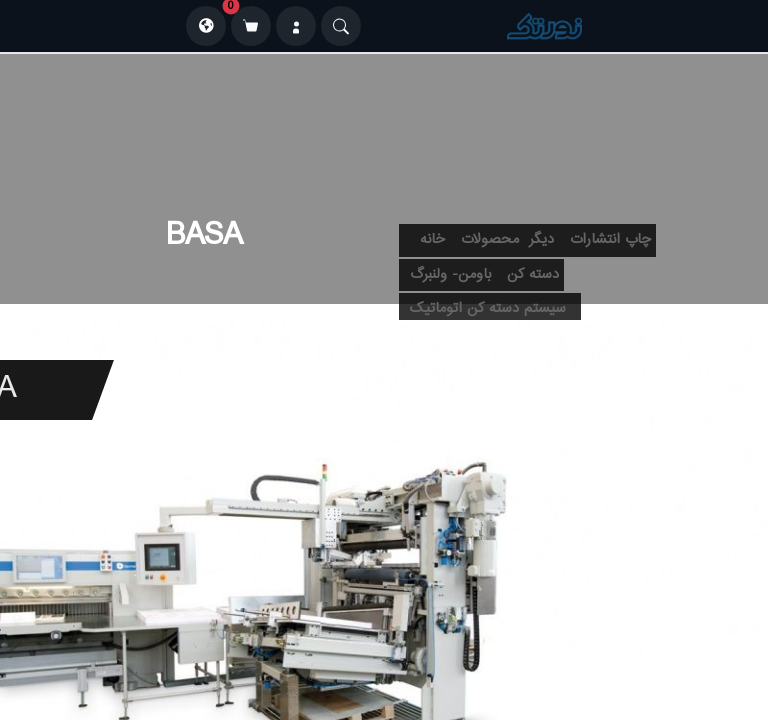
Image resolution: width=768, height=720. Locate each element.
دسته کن (533, 275)
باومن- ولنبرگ (450, 275)
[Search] (341, 26)
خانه (432, 240)
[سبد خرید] (251, 26)
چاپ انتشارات (610, 240)
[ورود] (296, 26)
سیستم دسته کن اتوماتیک (488, 309)
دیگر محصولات (507, 240)
